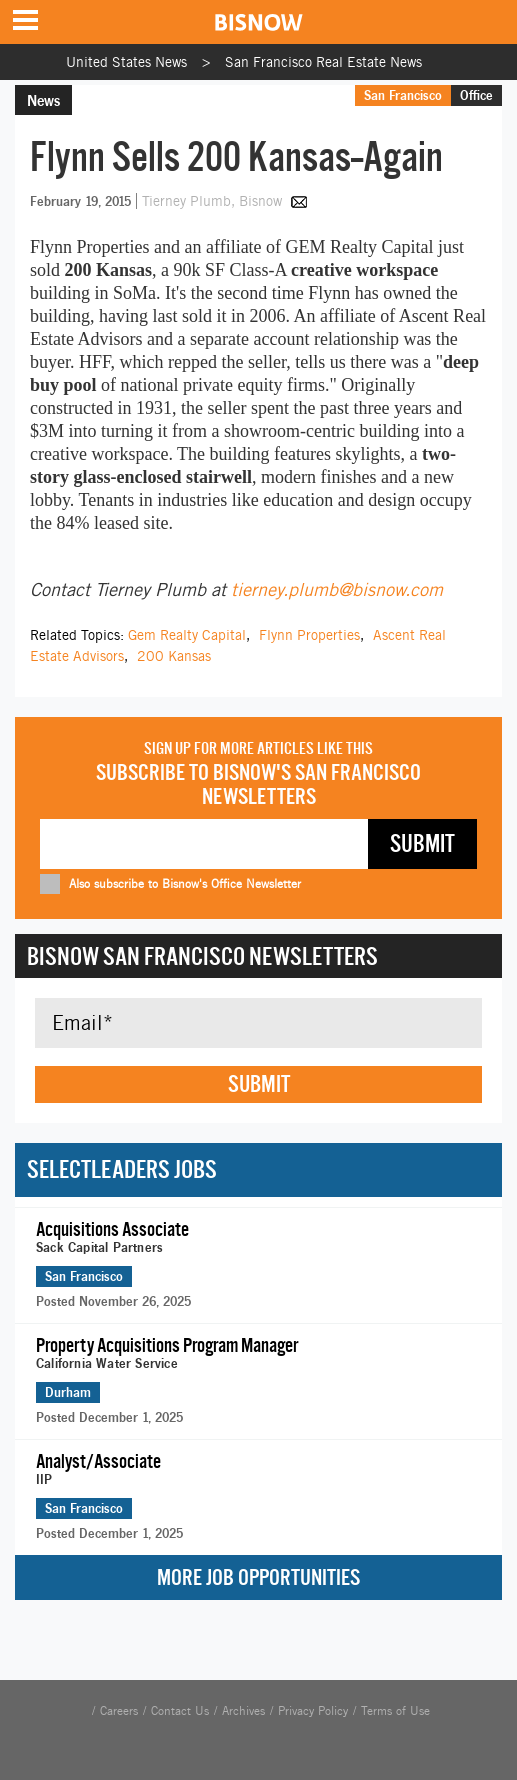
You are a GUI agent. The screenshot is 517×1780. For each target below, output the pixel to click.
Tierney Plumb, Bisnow (214, 201)
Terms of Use (395, 1711)
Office (476, 95)
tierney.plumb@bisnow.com (337, 589)
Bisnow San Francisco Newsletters (202, 956)
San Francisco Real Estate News (323, 62)
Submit (259, 1084)
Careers (119, 1711)
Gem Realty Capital (187, 635)
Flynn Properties (309, 635)
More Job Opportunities (258, 1577)
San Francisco (403, 95)
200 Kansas (174, 656)
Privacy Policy (313, 1711)
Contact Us (180, 1711)
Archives (243, 1711)
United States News (126, 62)
